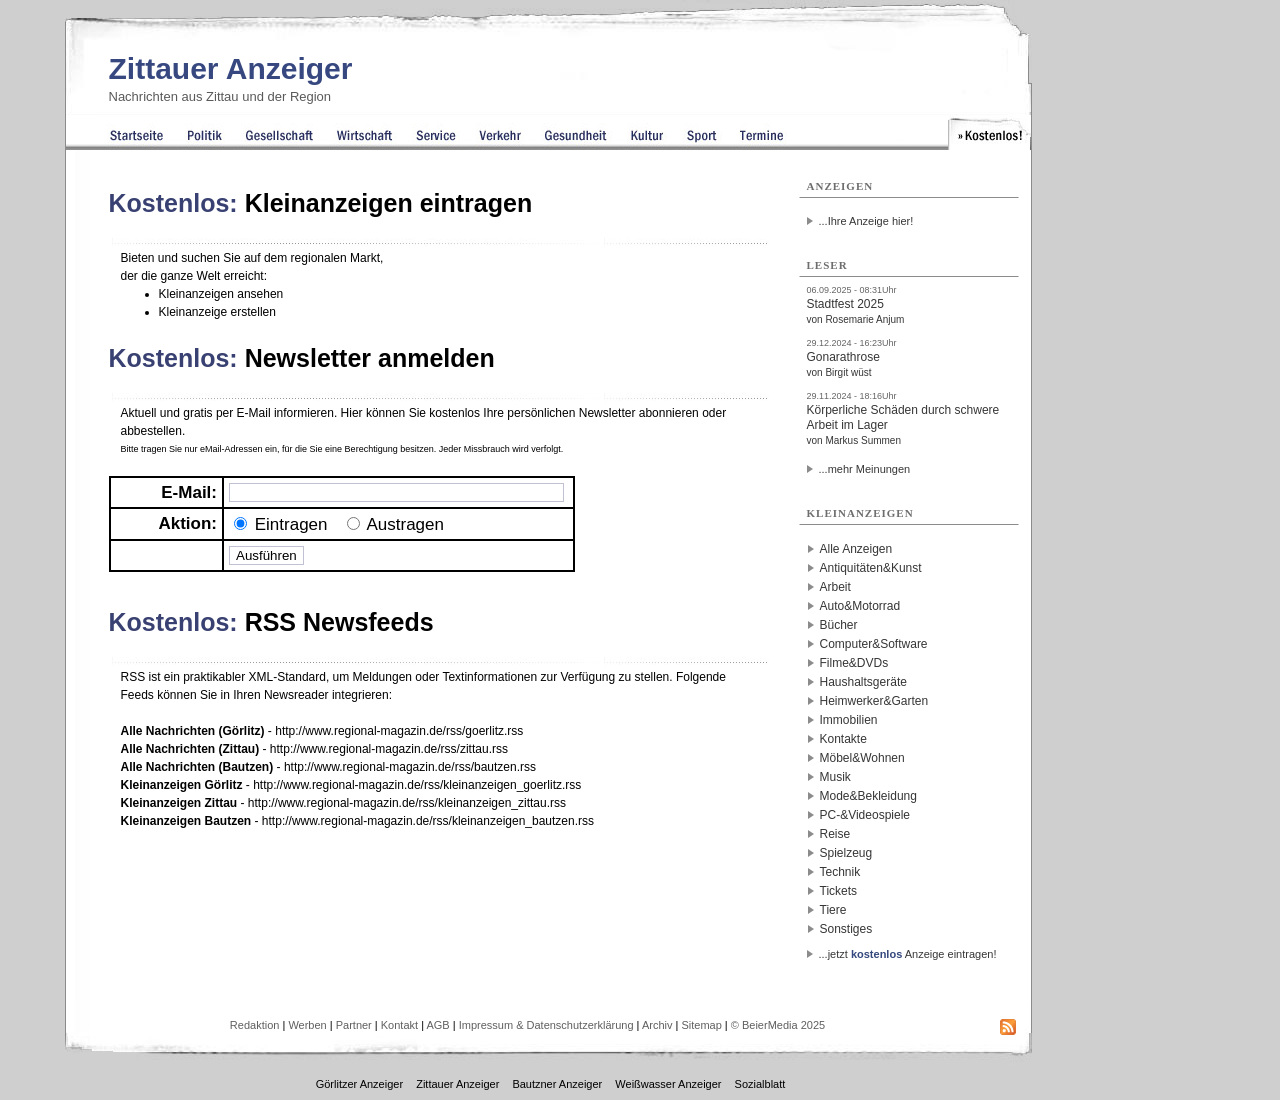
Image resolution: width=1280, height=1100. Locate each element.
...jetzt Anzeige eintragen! (908, 954)
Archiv (657, 1025)
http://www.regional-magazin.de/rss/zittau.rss (389, 749)
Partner (354, 1025)
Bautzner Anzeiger (557, 1084)
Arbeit (835, 587)
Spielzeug (846, 853)
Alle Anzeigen (856, 549)
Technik (840, 872)
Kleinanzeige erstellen (217, 312)
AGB (437, 1025)
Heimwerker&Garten (874, 701)
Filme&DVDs (854, 663)
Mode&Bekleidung (868, 796)
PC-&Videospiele (865, 815)
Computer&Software (874, 644)
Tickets (839, 891)
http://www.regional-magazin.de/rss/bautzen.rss (410, 767)
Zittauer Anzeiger (231, 68)
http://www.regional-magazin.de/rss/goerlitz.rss (399, 731)
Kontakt (399, 1025)
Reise (835, 834)
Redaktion (255, 1025)
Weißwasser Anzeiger (668, 1084)
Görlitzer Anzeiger (359, 1084)
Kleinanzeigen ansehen (221, 294)
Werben (307, 1025)
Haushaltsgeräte (863, 682)
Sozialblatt (760, 1084)
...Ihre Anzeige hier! (866, 221)
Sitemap (701, 1025)
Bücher (839, 625)
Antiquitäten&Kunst (871, 568)
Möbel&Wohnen (862, 758)
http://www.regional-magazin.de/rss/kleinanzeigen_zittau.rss (407, 803)
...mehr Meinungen (865, 469)
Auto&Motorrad (860, 606)
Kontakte (843, 739)
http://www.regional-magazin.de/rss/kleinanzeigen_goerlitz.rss (417, 785)
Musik (835, 777)
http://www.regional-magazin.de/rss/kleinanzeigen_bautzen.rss (428, 821)
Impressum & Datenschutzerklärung (546, 1025)
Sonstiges (846, 929)
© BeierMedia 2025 (778, 1025)
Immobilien (849, 720)
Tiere (833, 910)
